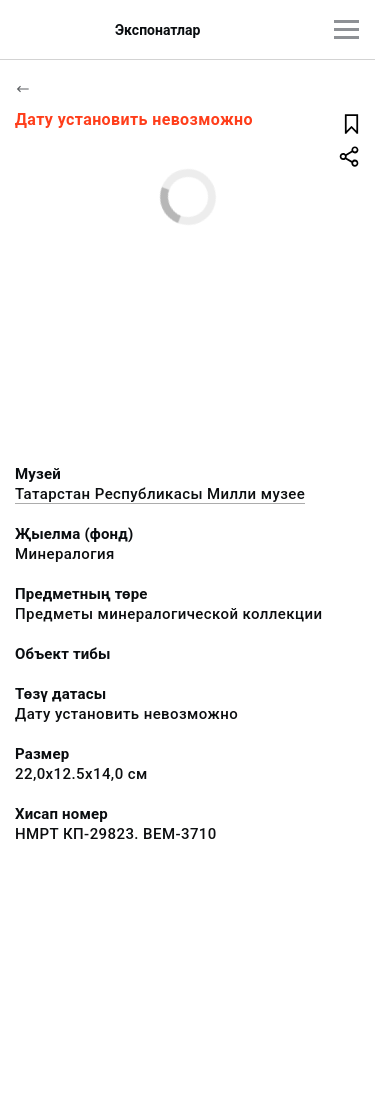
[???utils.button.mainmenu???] (346, 29)
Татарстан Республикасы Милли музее (160, 494)
